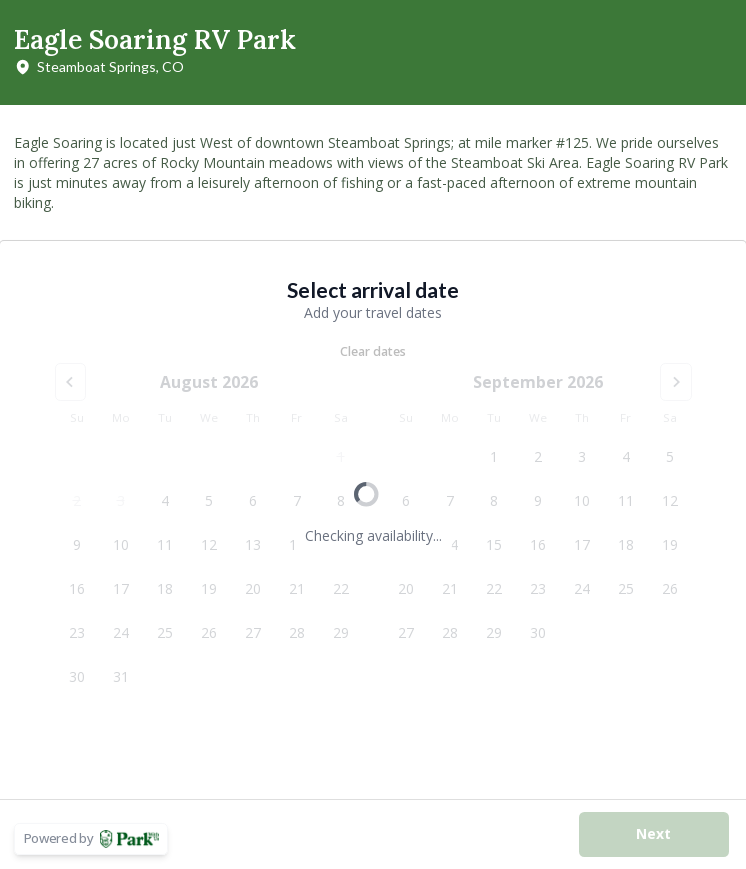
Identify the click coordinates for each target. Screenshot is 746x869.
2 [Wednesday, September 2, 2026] (538, 456)
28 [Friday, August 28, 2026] (297, 632)
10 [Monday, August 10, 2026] (121, 544)
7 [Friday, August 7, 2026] (297, 500)
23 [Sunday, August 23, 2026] (77, 632)
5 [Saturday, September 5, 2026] (670, 456)
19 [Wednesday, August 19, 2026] (209, 588)
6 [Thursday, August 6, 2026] (253, 500)
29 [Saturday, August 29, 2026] (341, 632)
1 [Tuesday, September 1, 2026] (494, 456)
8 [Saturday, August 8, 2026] (341, 500)
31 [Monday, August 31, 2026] (121, 676)
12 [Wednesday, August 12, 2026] (209, 544)
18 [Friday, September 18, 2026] (626, 544)
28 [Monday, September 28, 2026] (450, 632)
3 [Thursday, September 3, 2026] (582, 456)
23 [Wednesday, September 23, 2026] (538, 588)
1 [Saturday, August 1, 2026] (341, 456)
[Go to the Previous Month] (71, 382)
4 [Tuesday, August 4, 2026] (165, 500)
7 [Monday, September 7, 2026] (450, 500)
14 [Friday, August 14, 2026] (297, 544)
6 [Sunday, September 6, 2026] (406, 500)
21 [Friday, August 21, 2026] (297, 588)
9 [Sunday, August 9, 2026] (77, 544)
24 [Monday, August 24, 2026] (121, 632)
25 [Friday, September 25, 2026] (626, 588)
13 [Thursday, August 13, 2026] (253, 544)
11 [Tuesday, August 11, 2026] (165, 544)
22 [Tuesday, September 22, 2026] (494, 588)
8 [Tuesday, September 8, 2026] (494, 500)
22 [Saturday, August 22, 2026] (341, 588)
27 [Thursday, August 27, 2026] (253, 632)
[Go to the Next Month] (676, 382)
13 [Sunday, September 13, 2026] (406, 544)
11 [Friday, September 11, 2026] (626, 500)
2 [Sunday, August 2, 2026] (77, 500)
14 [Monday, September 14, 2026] (450, 544)
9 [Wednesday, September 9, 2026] (538, 500)
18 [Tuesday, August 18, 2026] (165, 588)
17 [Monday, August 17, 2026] (121, 588)
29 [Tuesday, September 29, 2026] (494, 632)
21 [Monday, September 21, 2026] (450, 588)
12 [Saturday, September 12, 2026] (670, 500)
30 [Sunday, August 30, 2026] (77, 676)
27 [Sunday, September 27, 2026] (406, 632)
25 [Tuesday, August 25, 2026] (165, 632)
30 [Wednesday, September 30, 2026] (538, 632)
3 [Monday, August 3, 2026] (121, 500)
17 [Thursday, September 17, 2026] (582, 544)
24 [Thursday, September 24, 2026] (582, 588)
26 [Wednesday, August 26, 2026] (209, 632)
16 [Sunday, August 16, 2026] (77, 588)
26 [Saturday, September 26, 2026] (670, 588)
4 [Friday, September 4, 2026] (626, 456)
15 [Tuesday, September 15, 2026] (494, 544)
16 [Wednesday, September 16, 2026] (538, 544)
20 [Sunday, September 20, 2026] (406, 588)
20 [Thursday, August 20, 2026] (253, 588)
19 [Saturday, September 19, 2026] (670, 544)
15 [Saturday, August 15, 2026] (341, 544)
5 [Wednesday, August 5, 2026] (209, 500)
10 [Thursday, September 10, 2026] (582, 500)
